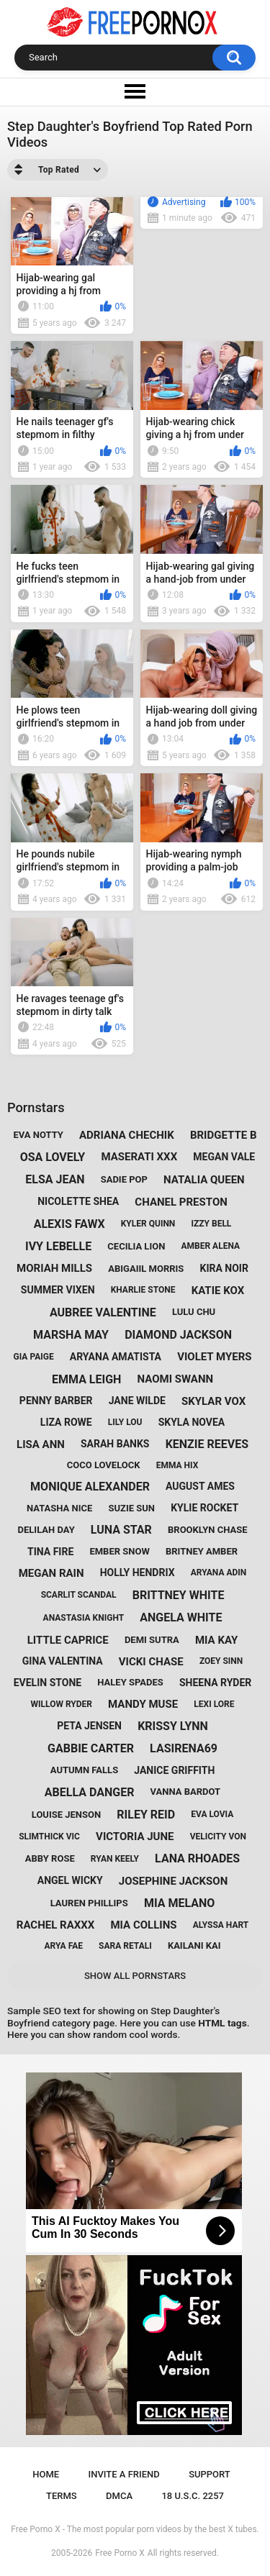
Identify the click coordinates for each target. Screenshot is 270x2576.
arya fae (63, 1946)
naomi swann (176, 1379)
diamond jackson (178, 1335)
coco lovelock (103, 1465)
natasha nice (59, 1508)
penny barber (56, 1400)
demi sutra (152, 1639)
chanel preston (181, 1202)
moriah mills (54, 1268)
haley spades (130, 1682)
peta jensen (89, 1725)
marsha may (71, 1335)
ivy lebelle (58, 1246)
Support (209, 2474)
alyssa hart (221, 1925)
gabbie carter (91, 1748)
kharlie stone (143, 1290)
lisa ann (41, 1444)
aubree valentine (103, 1312)
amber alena (210, 1246)
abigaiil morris (146, 1268)
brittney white (178, 1595)
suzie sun (131, 1508)
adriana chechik (126, 1135)
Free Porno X (120, 2553)
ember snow (119, 1551)
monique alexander (90, 1486)
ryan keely (115, 1859)
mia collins (143, 1925)
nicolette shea (78, 1201)
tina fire (50, 1551)
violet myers (214, 1356)
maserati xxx (139, 1156)
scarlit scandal (79, 1595)
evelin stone (47, 1682)
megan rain (51, 1573)
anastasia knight (84, 1618)
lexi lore (214, 1704)
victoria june (135, 1836)
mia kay (216, 1640)
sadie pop (124, 1179)
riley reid (146, 1814)
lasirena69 (183, 1748)
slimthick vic (49, 1836)
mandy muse (143, 1704)
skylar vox (213, 1401)
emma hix (177, 1465)
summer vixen (58, 1290)
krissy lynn (173, 1726)
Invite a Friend (124, 2474)
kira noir (223, 1268)
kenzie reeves (207, 1444)
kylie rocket (204, 1508)
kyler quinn (148, 1224)
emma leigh (86, 1379)
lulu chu (193, 1311)
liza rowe (66, 1422)
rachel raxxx (56, 1925)
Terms (61, 2495)
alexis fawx (69, 1224)
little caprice (68, 1640)
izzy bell (211, 1224)
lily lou (125, 1422)
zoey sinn (221, 1661)
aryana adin (219, 1572)
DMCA (119, 2495)
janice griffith (174, 1770)
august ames (200, 1486)
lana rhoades (197, 1858)
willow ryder (61, 1704)
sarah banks (115, 1443)
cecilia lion (136, 1246)
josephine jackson (173, 1881)
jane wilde (137, 1400)
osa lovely (53, 1157)
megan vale (224, 1156)
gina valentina (62, 1661)
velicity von (218, 1836)
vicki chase (151, 1661)
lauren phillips (89, 1903)
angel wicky (70, 1880)
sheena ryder (215, 1682)
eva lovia (212, 1814)
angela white (181, 1617)
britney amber (202, 1551)
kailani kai (194, 1945)
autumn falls (84, 1770)
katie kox (218, 1290)
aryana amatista (115, 1356)
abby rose (50, 1858)
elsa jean (54, 1179)
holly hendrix (137, 1572)
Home (45, 2474)
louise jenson (66, 1814)
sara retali (125, 1946)
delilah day (46, 1529)
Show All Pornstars (135, 1975)
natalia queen (204, 1179)
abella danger (90, 1792)
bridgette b (223, 1135)
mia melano (179, 1903)
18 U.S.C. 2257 (192, 2495)
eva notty (38, 1134)
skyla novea (191, 1422)
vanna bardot (185, 1791)
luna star (121, 1530)
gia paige (34, 1357)
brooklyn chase (207, 1529)
